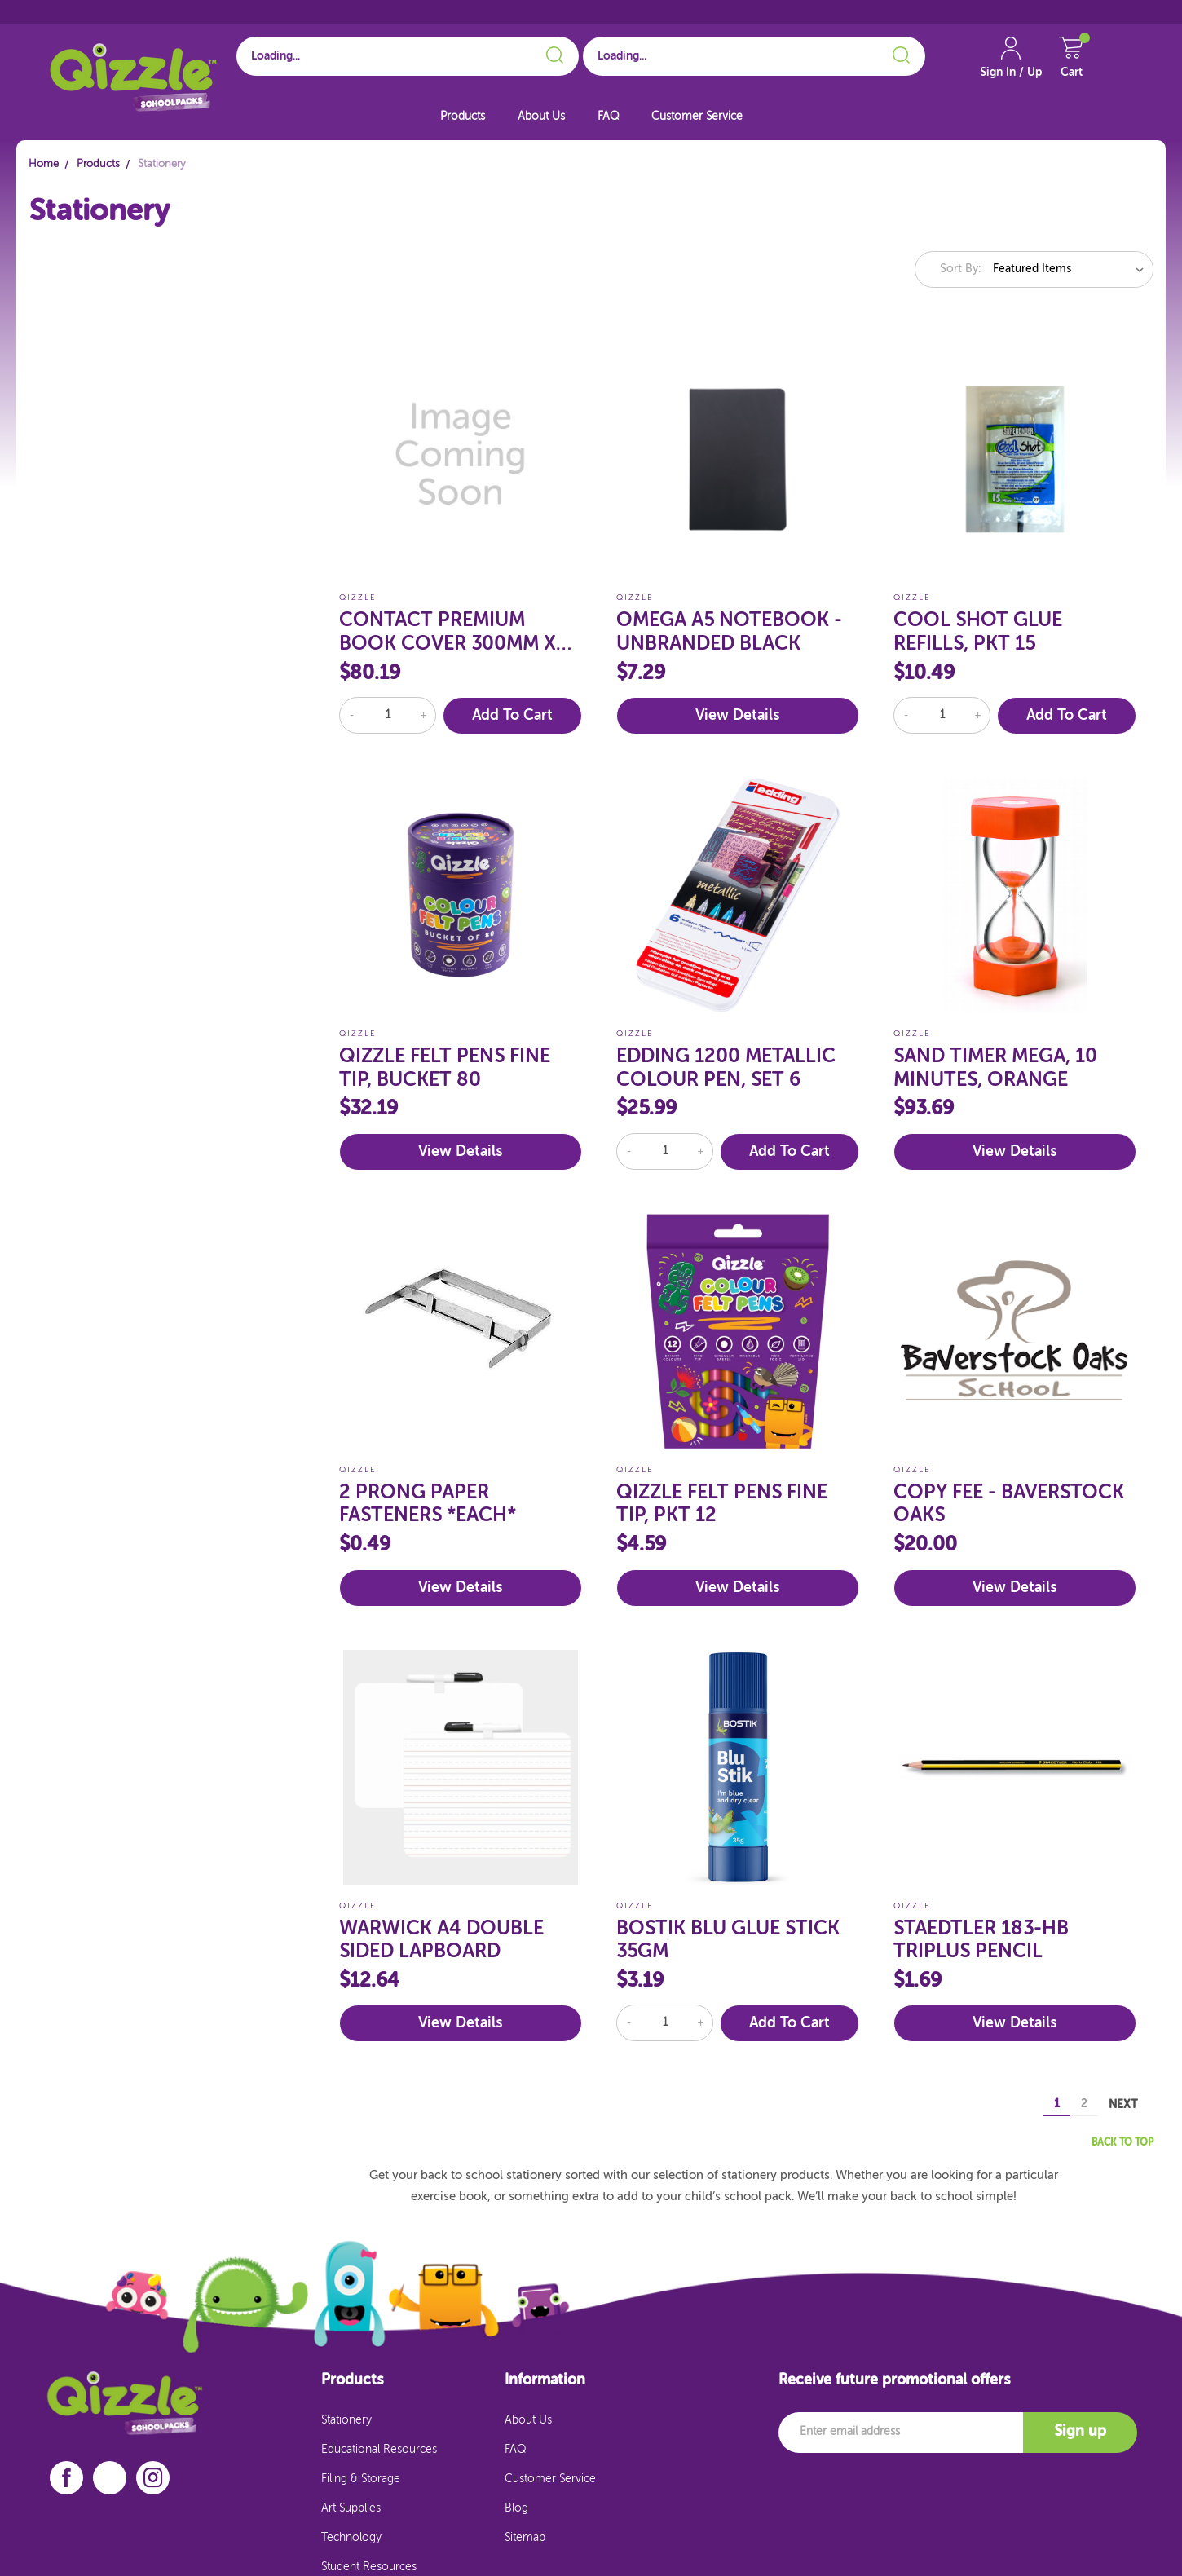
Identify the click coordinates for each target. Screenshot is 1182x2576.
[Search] (552, 52)
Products (462, 116)
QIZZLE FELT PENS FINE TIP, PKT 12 (721, 1504)
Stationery (346, 2420)
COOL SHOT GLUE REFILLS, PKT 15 (977, 632)
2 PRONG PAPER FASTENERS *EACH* (427, 1504)
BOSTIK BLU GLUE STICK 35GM (728, 1940)
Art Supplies (351, 2508)
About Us (541, 116)
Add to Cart (512, 715)
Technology (351, 2537)
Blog (516, 2508)
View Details (737, 715)
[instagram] (153, 2478)
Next (1131, 2104)
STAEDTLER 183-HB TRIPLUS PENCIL (981, 1940)
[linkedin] (109, 2477)
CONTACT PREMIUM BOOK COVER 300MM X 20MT (447, 633)
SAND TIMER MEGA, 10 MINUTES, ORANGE (995, 1068)
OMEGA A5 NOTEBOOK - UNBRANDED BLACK (729, 632)
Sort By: (960, 269)
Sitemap (525, 2537)
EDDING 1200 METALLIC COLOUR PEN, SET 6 (726, 1068)
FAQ (608, 116)
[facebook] (66, 2477)
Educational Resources (379, 2449)
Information (545, 2380)
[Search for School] (407, 56)
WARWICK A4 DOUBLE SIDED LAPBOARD (441, 1940)
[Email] (900, 2432)
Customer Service (697, 116)
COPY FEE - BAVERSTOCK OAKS (1008, 1504)
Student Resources (369, 2567)
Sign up (1080, 2431)
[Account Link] (1011, 65)
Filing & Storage (360, 2479)
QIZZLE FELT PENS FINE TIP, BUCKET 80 (444, 1068)
